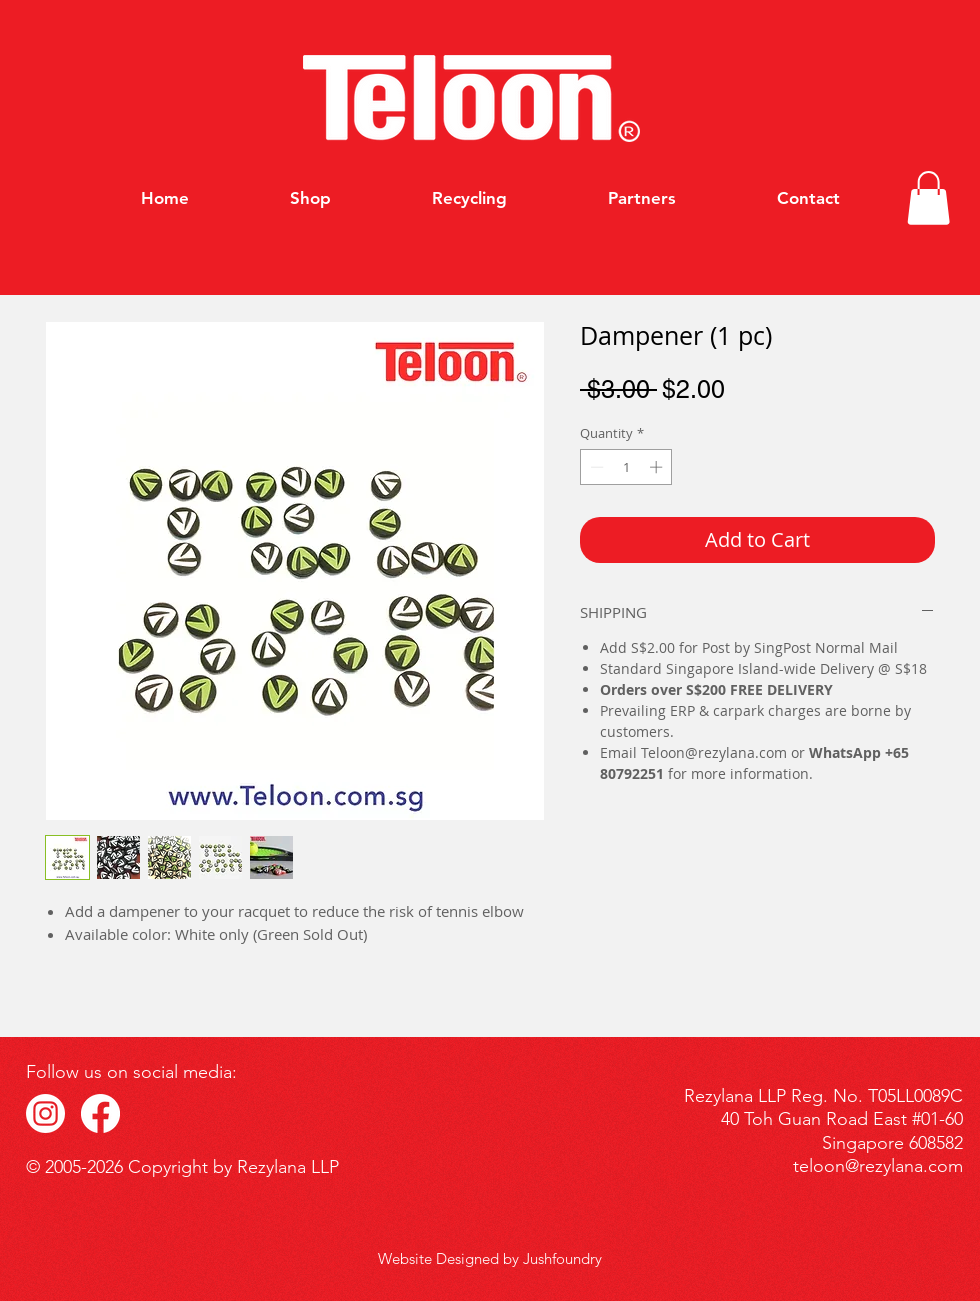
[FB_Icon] (100, 1113)
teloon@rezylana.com (878, 1166)
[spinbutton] (626, 467)
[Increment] (658, 467)
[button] (928, 198)
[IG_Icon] (45, 1113)
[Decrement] (595, 467)
